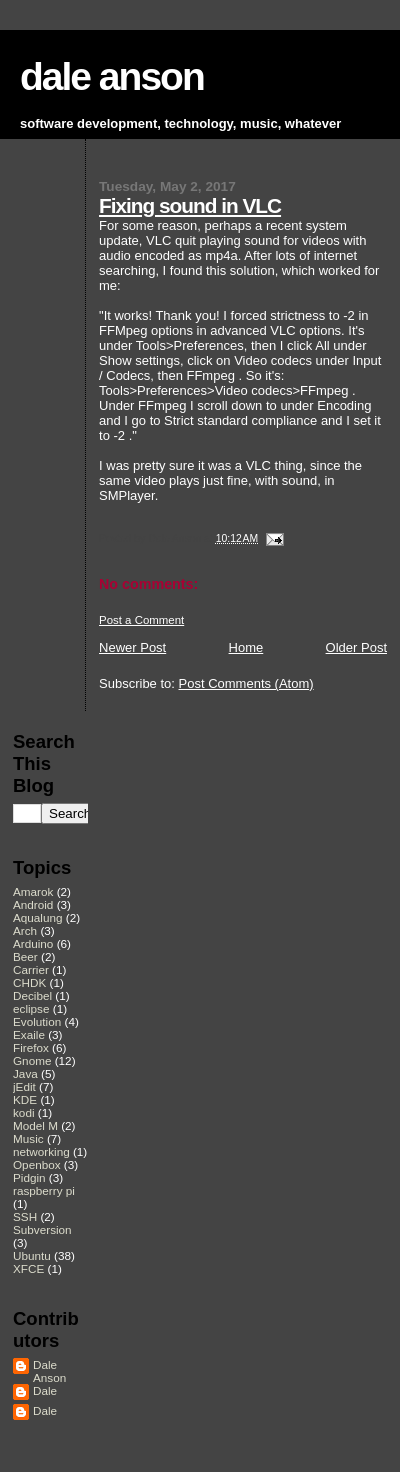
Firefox (31, 1047)
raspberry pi (44, 1190)
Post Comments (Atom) (246, 683)
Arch (25, 930)
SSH (25, 1216)
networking (41, 1151)
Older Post (356, 647)
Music (28, 1138)
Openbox (37, 1164)
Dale (45, 1390)
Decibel (32, 995)
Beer (25, 956)
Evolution (37, 1021)
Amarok (33, 891)
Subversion (42, 1229)
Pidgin (29, 1177)
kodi (24, 1112)
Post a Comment (141, 620)
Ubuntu (32, 1255)
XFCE (28, 1268)
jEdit (24, 1086)
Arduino (33, 943)
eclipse (31, 1008)
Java (25, 1073)
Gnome (32, 1060)
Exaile (29, 1034)
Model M (35, 1125)
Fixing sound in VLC (190, 205)
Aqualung (38, 917)
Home (246, 647)
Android (33, 904)
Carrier (31, 969)
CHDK (29, 982)
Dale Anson (49, 1371)
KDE (25, 1099)
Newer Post (132, 647)
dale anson (112, 76)
